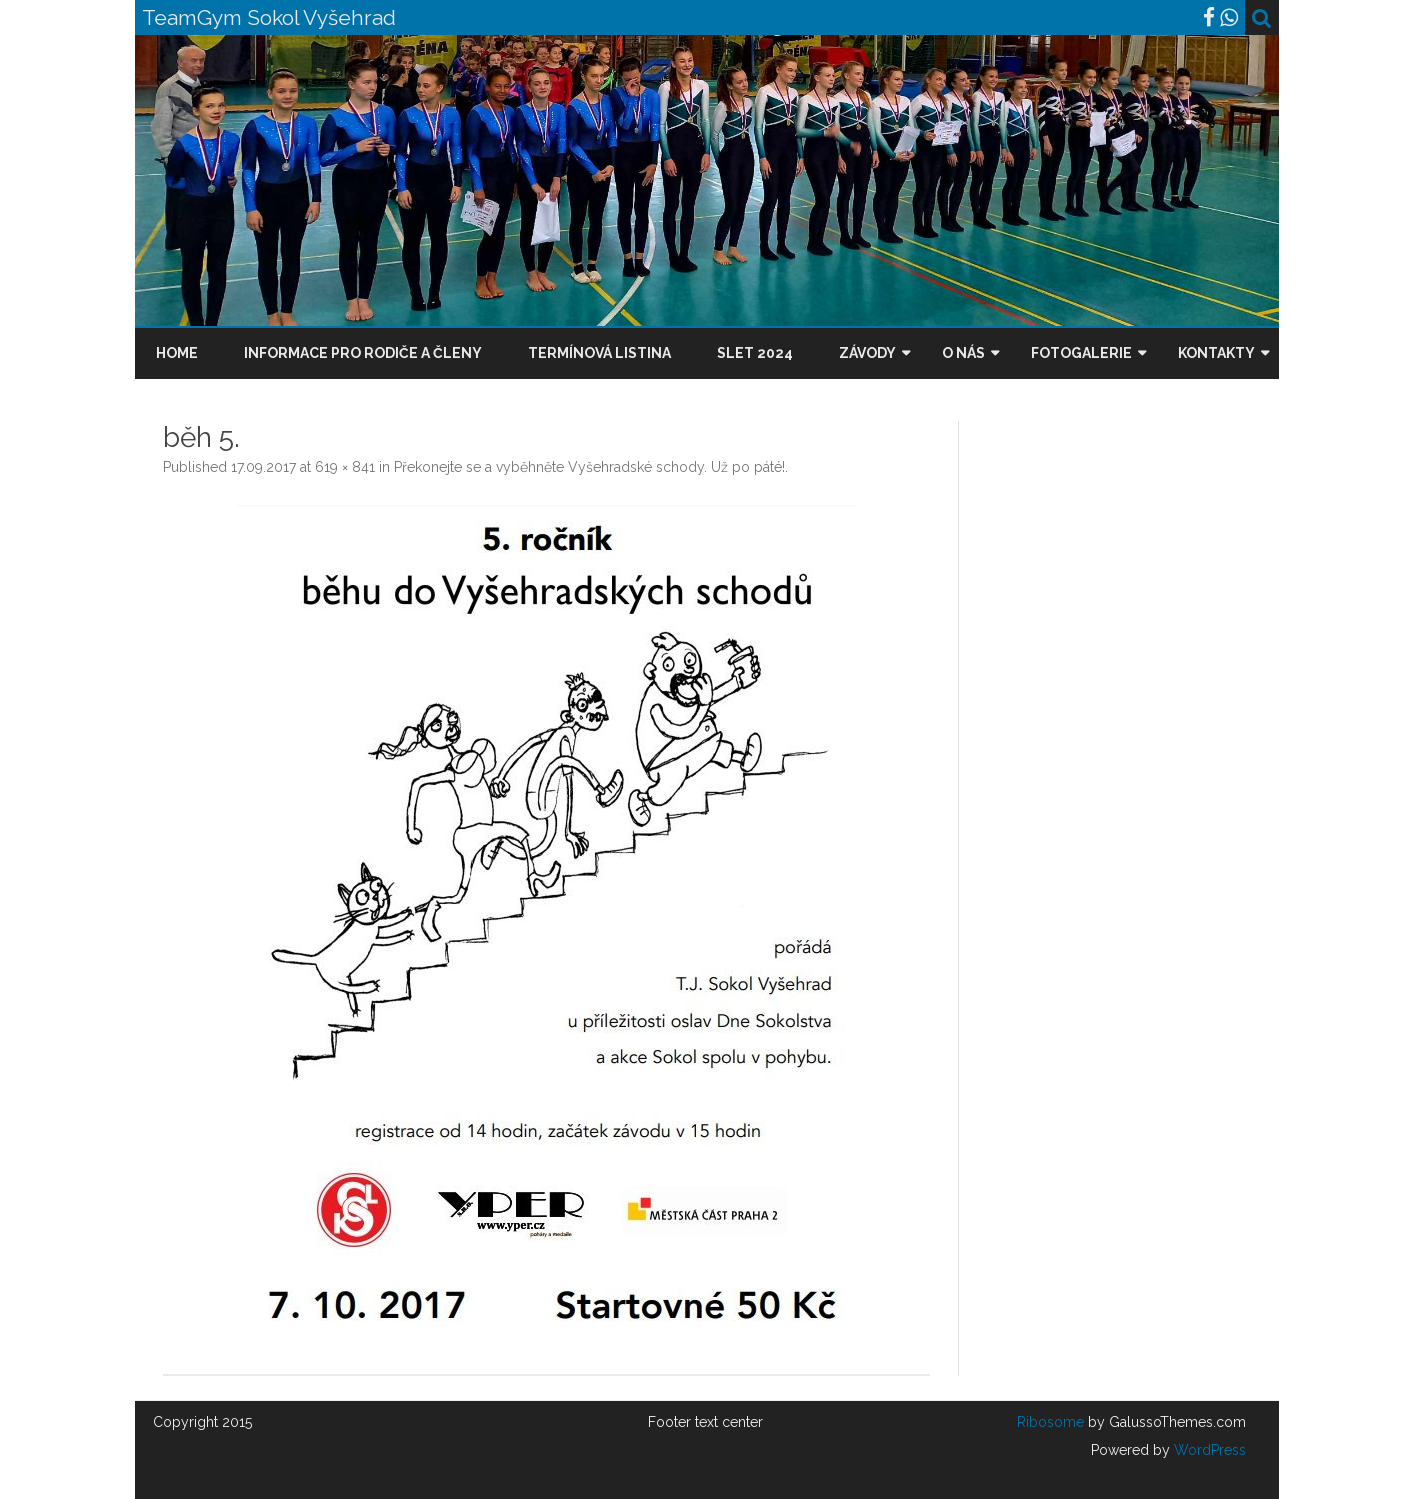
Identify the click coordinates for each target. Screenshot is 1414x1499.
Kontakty (1216, 353)
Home (177, 353)
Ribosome (1050, 1422)
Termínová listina (599, 353)
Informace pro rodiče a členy (363, 353)
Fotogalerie (1081, 353)
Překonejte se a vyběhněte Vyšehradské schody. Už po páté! (589, 467)
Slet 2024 (755, 353)
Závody (867, 353)
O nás (963, 353)
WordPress (1208, 1450)
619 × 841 (345, 467)
